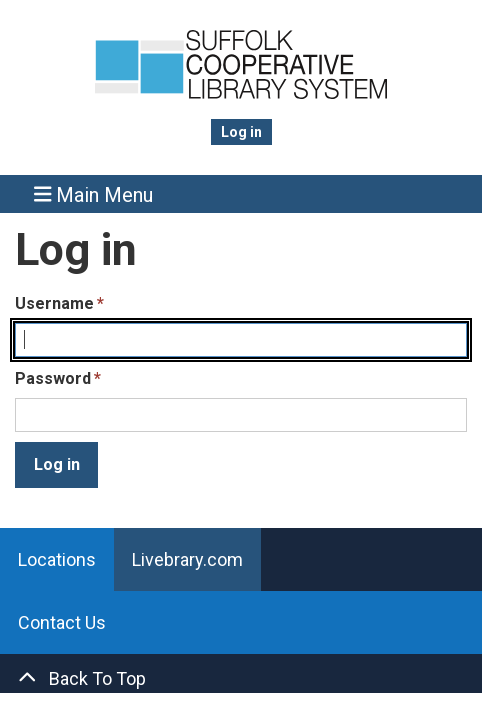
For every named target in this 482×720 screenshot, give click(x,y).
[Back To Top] (241, 678)
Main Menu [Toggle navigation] (94, 194)
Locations (57, 559)
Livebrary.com (187, 559)
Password (53, 378)
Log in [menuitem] (241, 132)
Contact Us (62, 622)
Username (54, 303)
